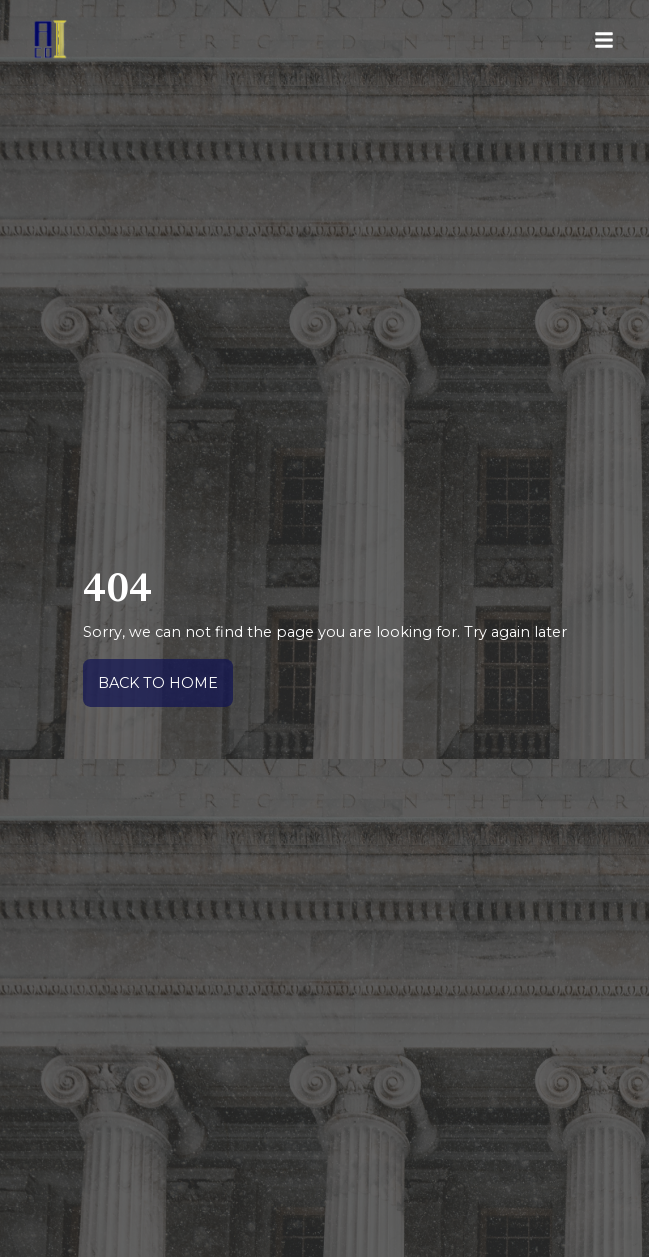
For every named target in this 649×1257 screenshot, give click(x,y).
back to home (158, 683)
